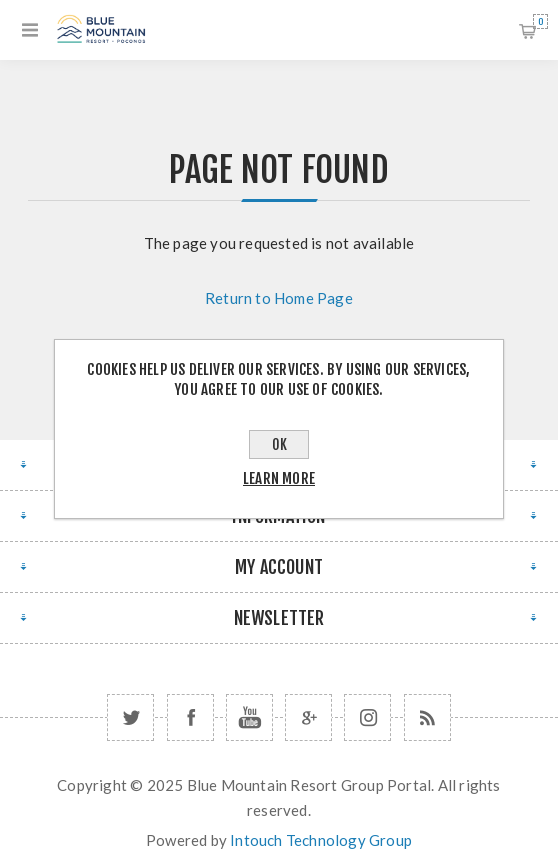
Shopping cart (540, 21)
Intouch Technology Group (321, 840)
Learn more (279, 478)
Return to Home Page (279, 298)
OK (279, 444)
